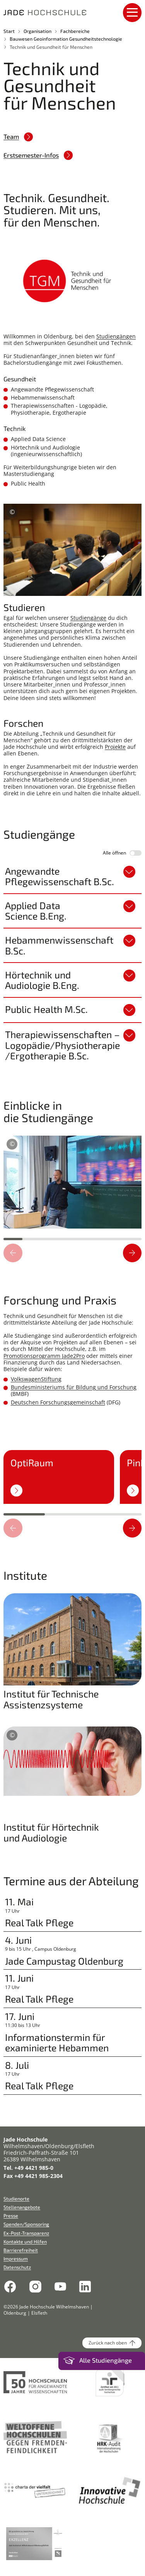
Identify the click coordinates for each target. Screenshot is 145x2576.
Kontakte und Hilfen (25, 2241)
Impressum (15, 2258)
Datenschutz (17, 2267)
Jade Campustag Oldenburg (64, 1961)
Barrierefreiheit (20, 2250)
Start (9, 31)
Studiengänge (88, 617)
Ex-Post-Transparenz (26, 2233)
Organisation (37, 31)
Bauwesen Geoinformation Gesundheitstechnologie (66, 38)
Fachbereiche (75, 31)
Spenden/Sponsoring (26, 2224)
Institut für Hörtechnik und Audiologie (51, 1832)
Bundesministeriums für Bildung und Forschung (73, 1387)
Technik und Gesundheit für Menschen (51, 47)
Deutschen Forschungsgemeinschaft (58, 1402)
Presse (10, 2215)
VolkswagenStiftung (36, 1379)
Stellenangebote (21, 2207)
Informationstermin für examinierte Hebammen (57, 2042)
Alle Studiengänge (105, 2360)
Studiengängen (116, 336)
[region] (72, 1180)
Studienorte (16, 2198)
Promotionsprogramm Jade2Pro (44, 1355)
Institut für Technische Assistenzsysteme (51, 1699)
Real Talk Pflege (39, 1922)
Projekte (115, 746)
